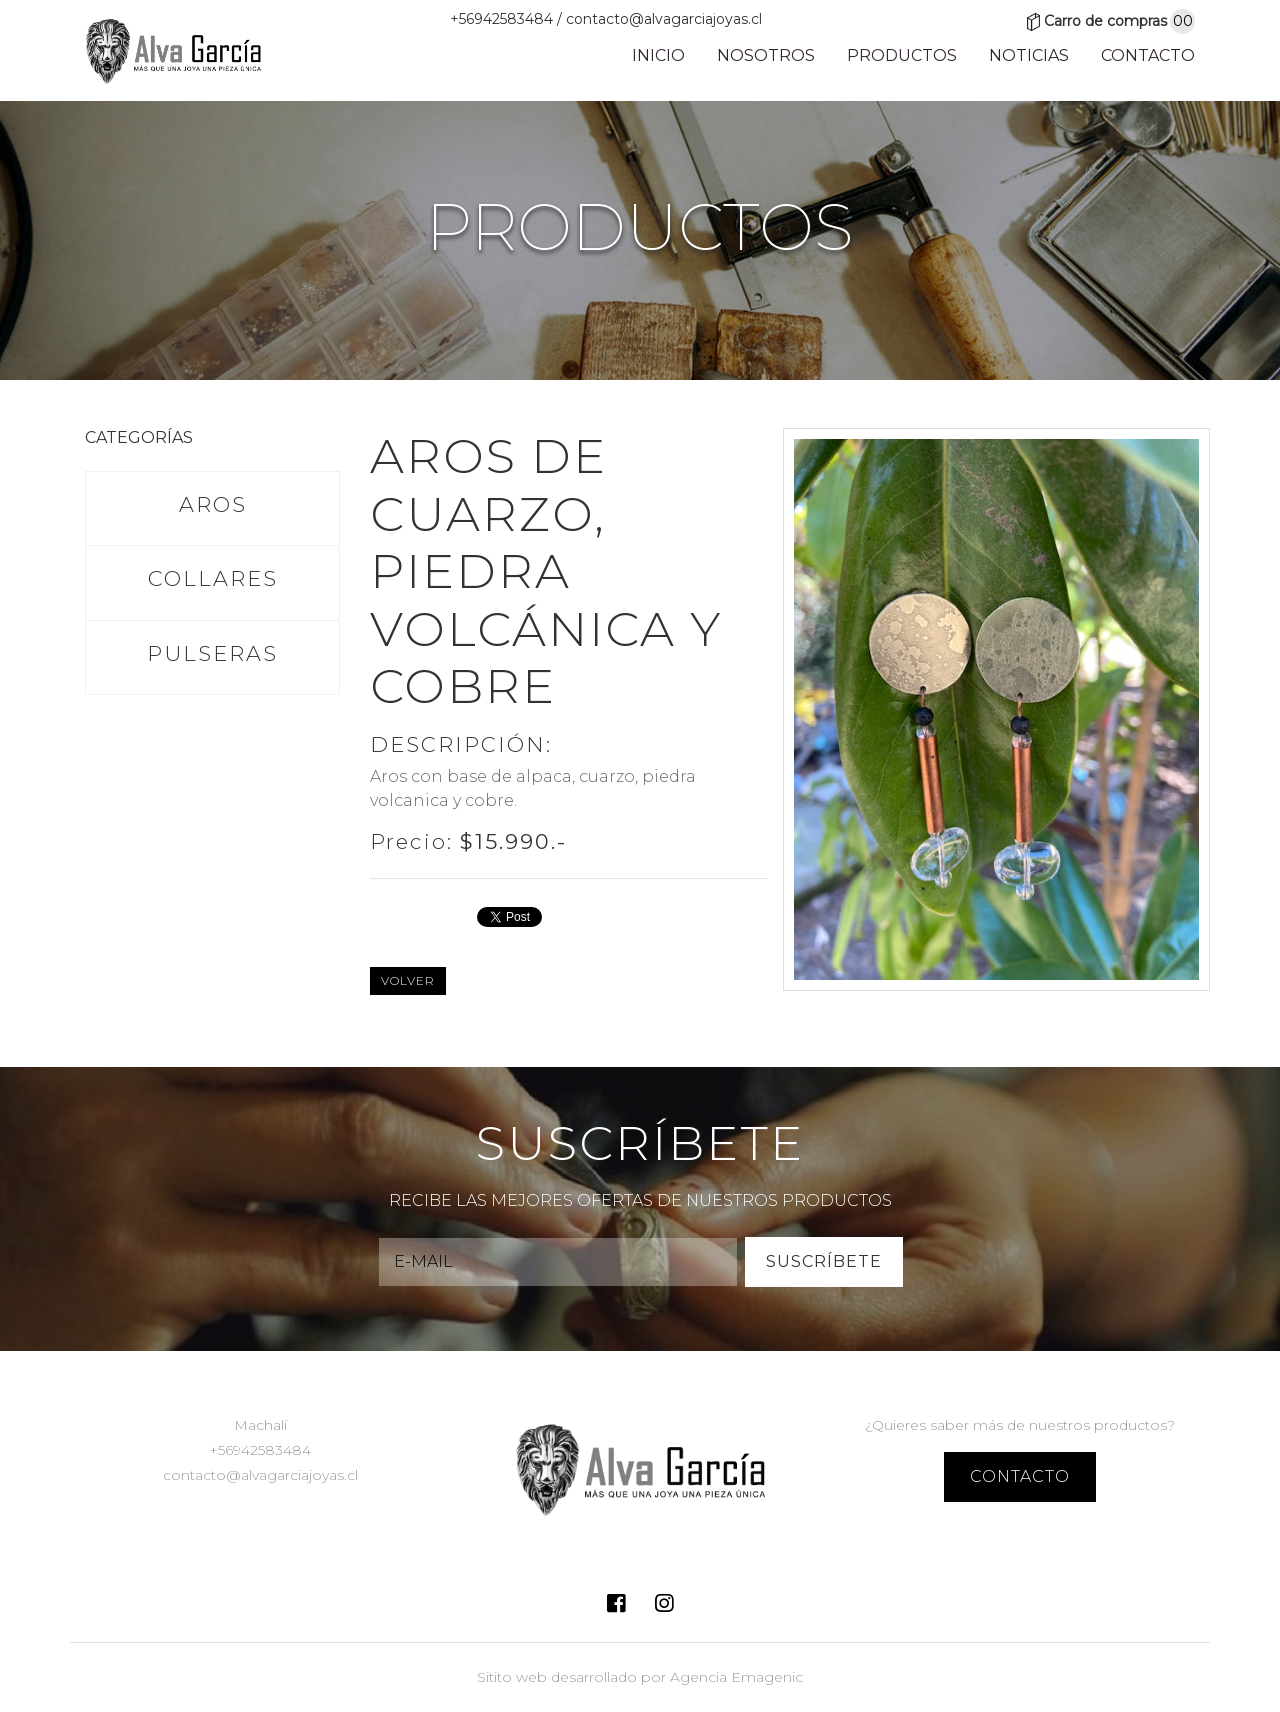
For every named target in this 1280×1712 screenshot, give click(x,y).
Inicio (658, 61)
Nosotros (766, 61)
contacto (1020, 1476)
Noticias (1029, 61)
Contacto (1148, 61)
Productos (902, 61)
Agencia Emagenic (736, 1677)
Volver (408, 980)
